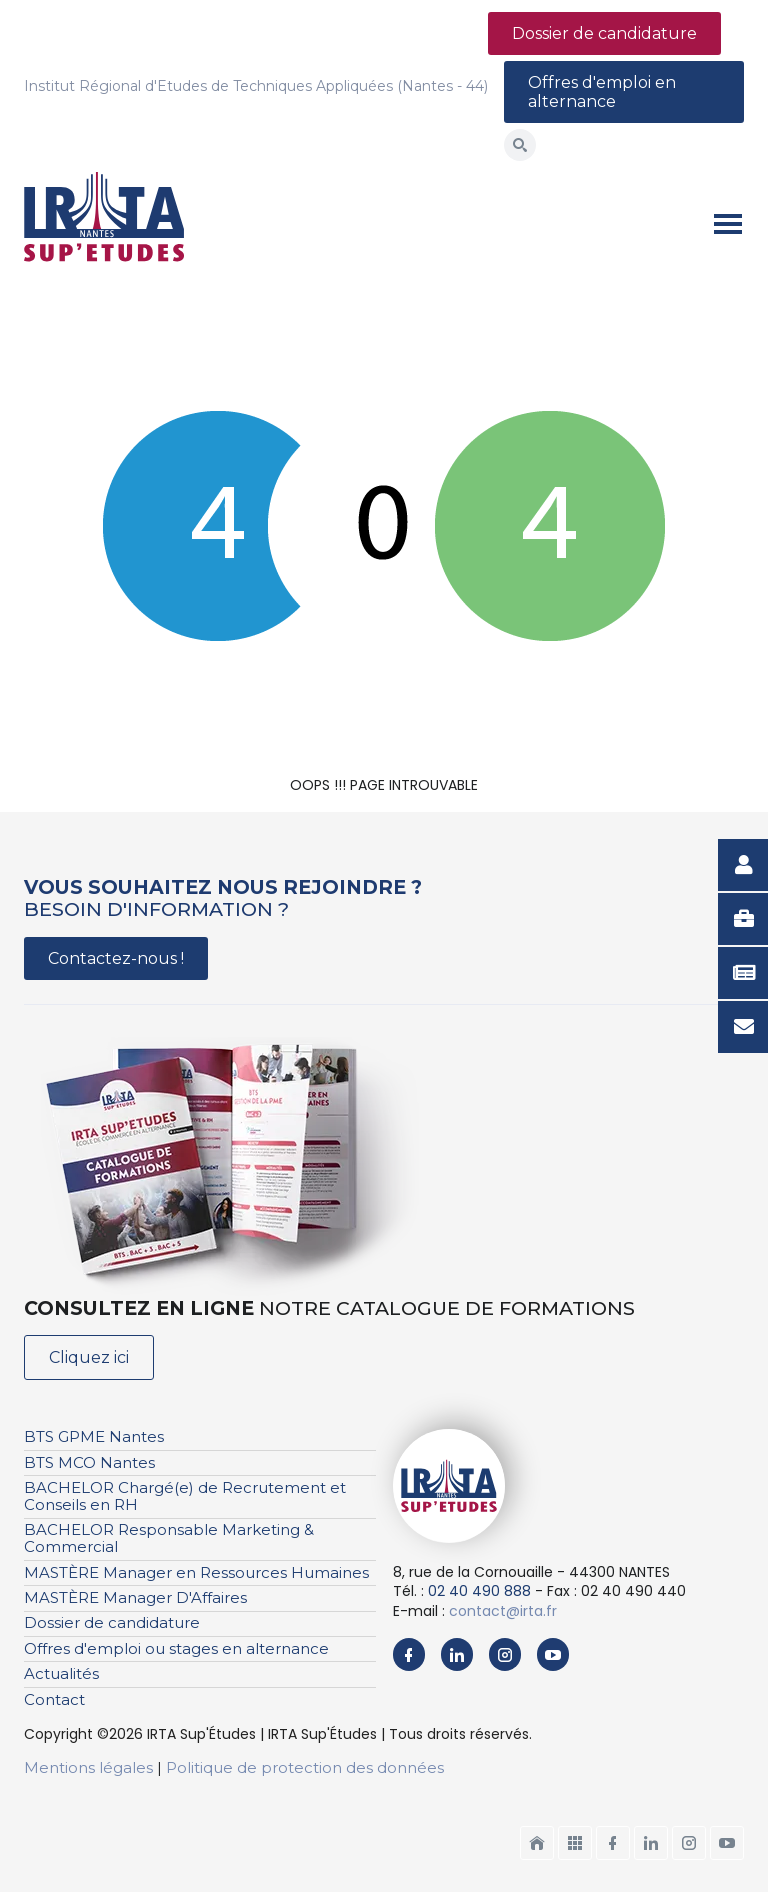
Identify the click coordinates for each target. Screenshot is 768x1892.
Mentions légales (88, 1767)
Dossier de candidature (604, 33)
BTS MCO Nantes (89, 1462)
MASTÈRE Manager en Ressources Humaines (196, 1572)
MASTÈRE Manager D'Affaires (135, 1597)
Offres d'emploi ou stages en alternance (176, 1648)
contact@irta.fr (503, 1611)
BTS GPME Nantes (94, 1436)
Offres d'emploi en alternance (602, 92)
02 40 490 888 (479, 1591)
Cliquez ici (89, 1357)
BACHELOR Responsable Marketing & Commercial (169, 1538)
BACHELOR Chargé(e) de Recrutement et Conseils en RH (185, 1496)
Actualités (61, 1673)
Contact (54, 1699)
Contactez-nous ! (116, 958)
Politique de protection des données (305, 1767)
